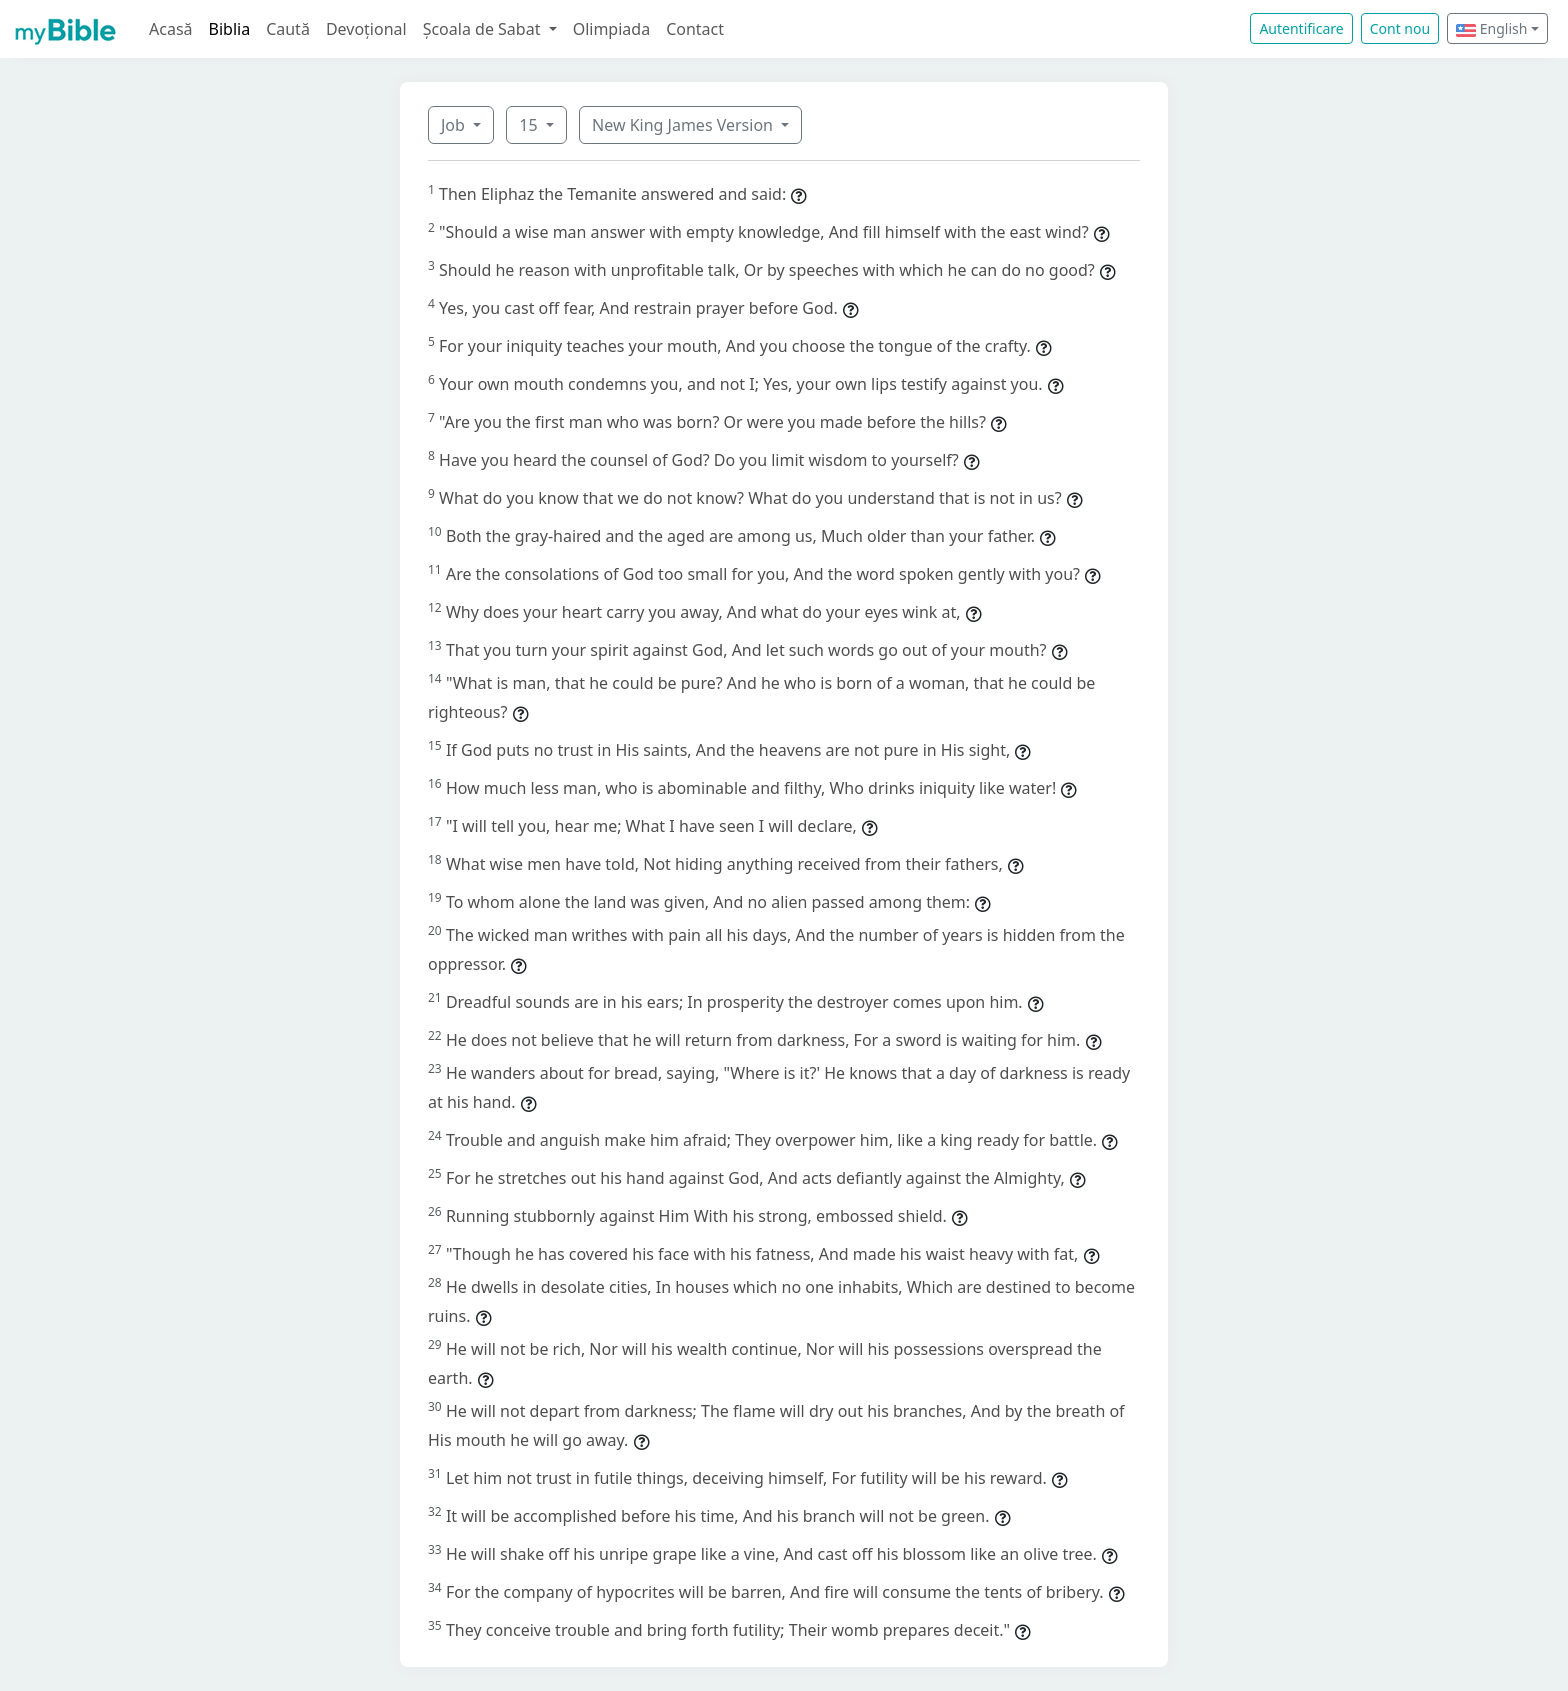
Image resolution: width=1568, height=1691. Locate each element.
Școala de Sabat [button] (484, 29)
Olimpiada (611, 29)
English (1491, 28)
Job (455, 125)
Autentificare (1301, 28)
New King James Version (684, 125)
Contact (695, 29)
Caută (288, 29)
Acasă (171, 29)
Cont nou (1400, 28)
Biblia (230, 29)
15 (530, 125)
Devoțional (366, 29)
